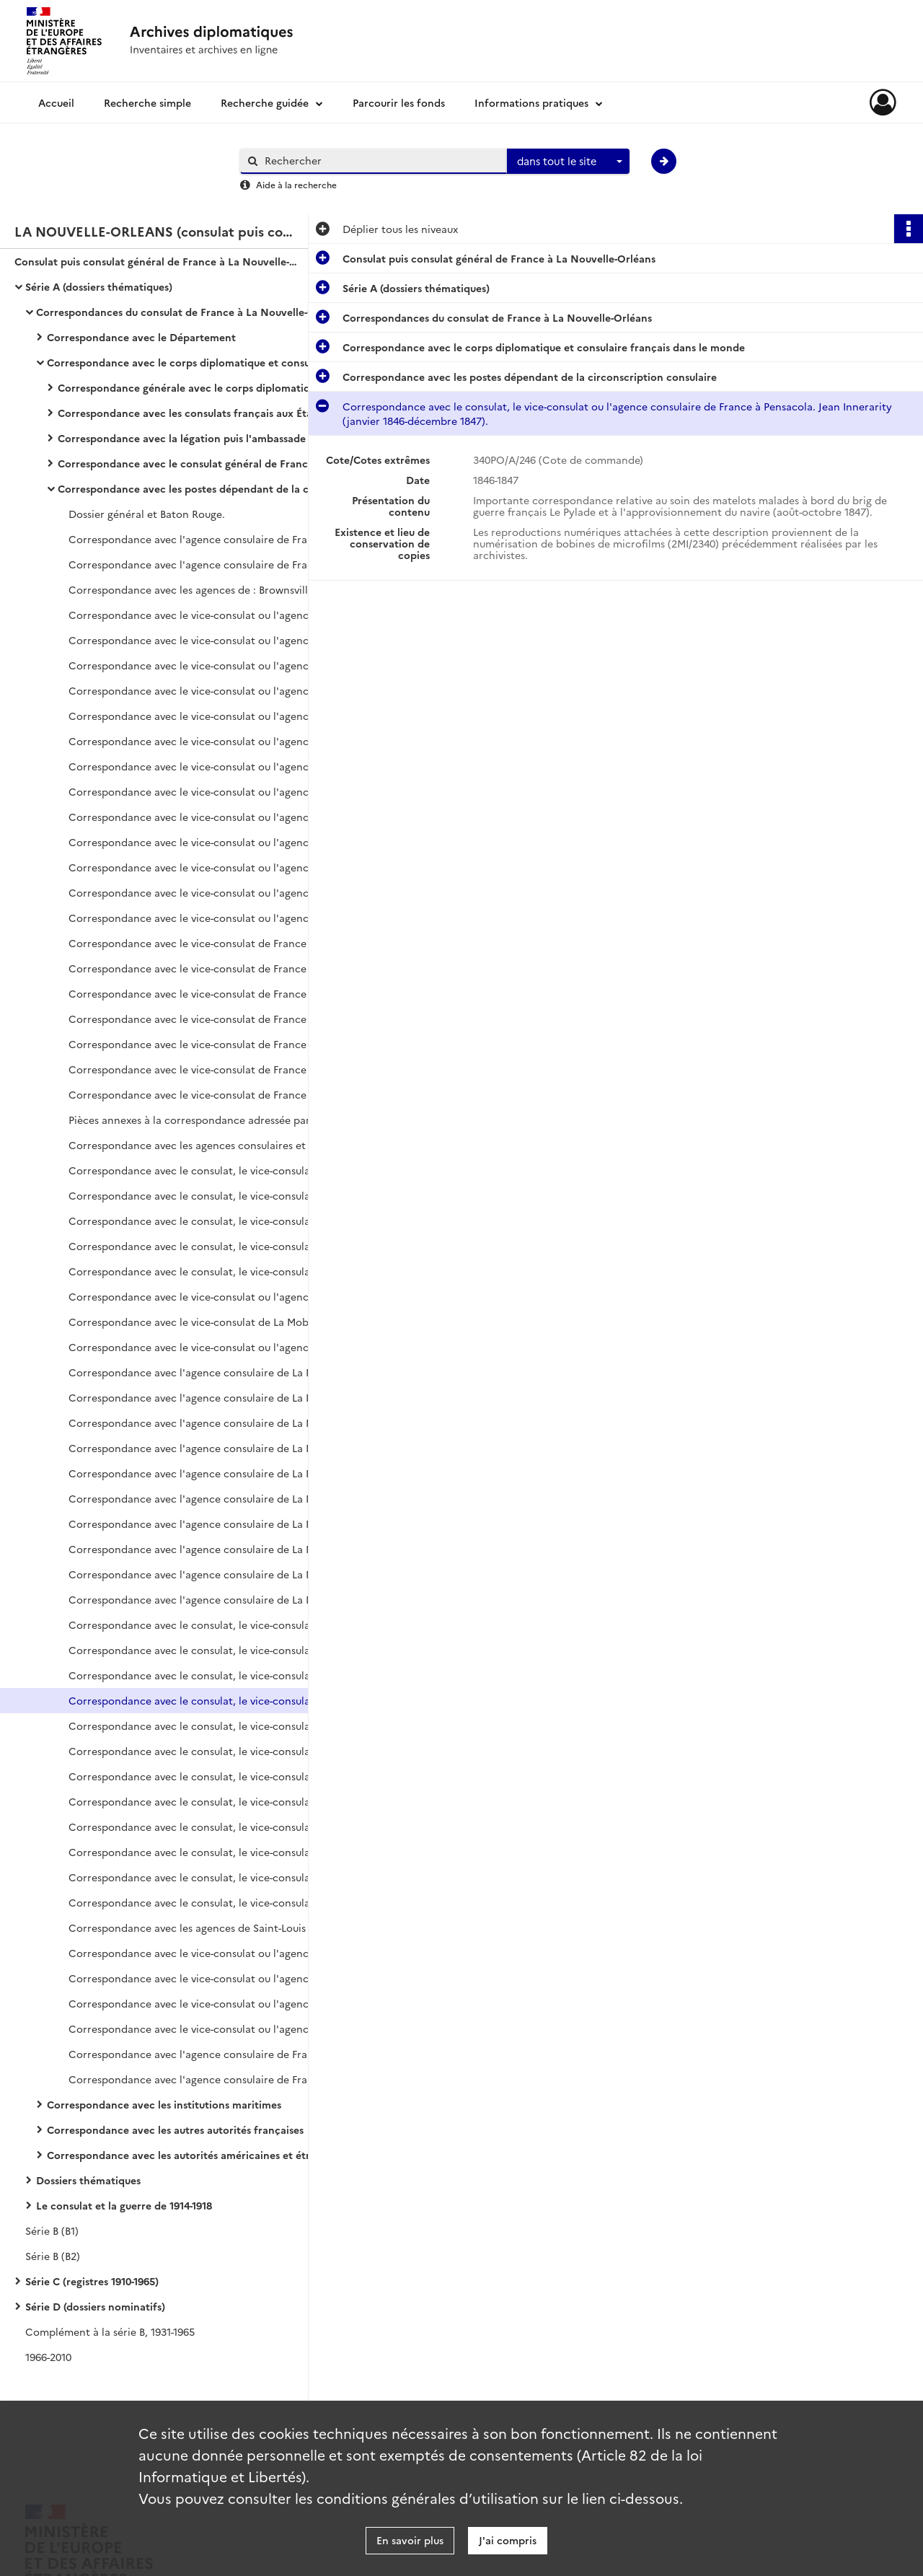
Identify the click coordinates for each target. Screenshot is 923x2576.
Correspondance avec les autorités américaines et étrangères (191, 2155)
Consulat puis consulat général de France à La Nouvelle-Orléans (158, 261)
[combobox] (568, 162)
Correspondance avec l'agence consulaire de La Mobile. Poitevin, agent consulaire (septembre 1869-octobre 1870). (213, 1397)
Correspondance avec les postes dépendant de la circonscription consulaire (202, 488)
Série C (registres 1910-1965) (92, 2281)
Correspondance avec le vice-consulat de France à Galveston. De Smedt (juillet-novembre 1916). (213, 1069)
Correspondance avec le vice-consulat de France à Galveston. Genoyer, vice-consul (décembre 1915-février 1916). (213, 1018)
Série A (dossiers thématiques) (98, 286)
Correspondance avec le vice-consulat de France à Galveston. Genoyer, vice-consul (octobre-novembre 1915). (213, 993)
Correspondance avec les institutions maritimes (164, 2104)
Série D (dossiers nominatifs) (95, 2306)
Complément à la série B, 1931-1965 (110, 2331)
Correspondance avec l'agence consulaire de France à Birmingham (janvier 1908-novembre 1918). (213, 564)
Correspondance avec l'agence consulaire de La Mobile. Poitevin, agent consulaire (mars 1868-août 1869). (213, 1372)
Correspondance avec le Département (141, 337)
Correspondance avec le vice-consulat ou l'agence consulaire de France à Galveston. (213, 614)
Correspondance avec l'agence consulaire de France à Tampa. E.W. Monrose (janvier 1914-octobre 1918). (213, 2079)
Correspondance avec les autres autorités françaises (175, 2129)
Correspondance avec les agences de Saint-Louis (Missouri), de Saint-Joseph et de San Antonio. (213, 1927)
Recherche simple (147, 102)
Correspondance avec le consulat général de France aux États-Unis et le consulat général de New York (202, 463)
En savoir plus (409, 2540)
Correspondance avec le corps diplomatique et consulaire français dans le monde (191, 362)
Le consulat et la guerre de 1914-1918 (124, 2205)
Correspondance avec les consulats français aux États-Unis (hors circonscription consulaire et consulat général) (202, 412)
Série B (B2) (52, 2255)
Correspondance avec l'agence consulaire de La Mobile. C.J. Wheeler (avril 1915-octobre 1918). (213, 1599)
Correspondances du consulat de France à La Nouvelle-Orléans (180, 311)
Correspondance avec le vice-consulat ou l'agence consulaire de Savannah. (213, 1953)
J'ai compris (507, 2540)
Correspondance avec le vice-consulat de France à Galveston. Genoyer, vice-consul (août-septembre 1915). (213, 968)
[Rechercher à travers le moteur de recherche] (381, 160)
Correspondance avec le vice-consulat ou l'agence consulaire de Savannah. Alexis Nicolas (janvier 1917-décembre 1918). (213, 2028)
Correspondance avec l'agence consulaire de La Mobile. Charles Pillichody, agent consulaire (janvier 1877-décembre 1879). (213, 1448)
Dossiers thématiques (88, 2180)
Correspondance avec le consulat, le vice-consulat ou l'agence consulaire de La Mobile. (213, 1195)
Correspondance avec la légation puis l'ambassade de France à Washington (202, 438)
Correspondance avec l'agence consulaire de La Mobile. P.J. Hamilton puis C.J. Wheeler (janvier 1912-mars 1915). (213, 1574)
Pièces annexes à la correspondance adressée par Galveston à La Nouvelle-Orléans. (213, 1119)
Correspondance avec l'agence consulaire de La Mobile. (205, 1549)
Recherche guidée (265, 102)
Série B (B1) (52, 2230)
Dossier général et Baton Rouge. (147, 513)
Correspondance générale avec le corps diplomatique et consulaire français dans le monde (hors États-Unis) (202, 387)
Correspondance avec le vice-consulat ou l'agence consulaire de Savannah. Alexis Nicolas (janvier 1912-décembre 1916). (213, 2003)
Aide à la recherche (296, 184)
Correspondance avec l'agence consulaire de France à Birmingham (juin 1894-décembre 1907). (213, 539)
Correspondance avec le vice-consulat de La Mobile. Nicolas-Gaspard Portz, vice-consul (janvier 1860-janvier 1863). (213, 1321)
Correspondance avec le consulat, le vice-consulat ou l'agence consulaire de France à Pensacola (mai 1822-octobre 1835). (213, 1624)
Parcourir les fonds (399, 102)
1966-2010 (48, 2356)
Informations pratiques (531, 102)
